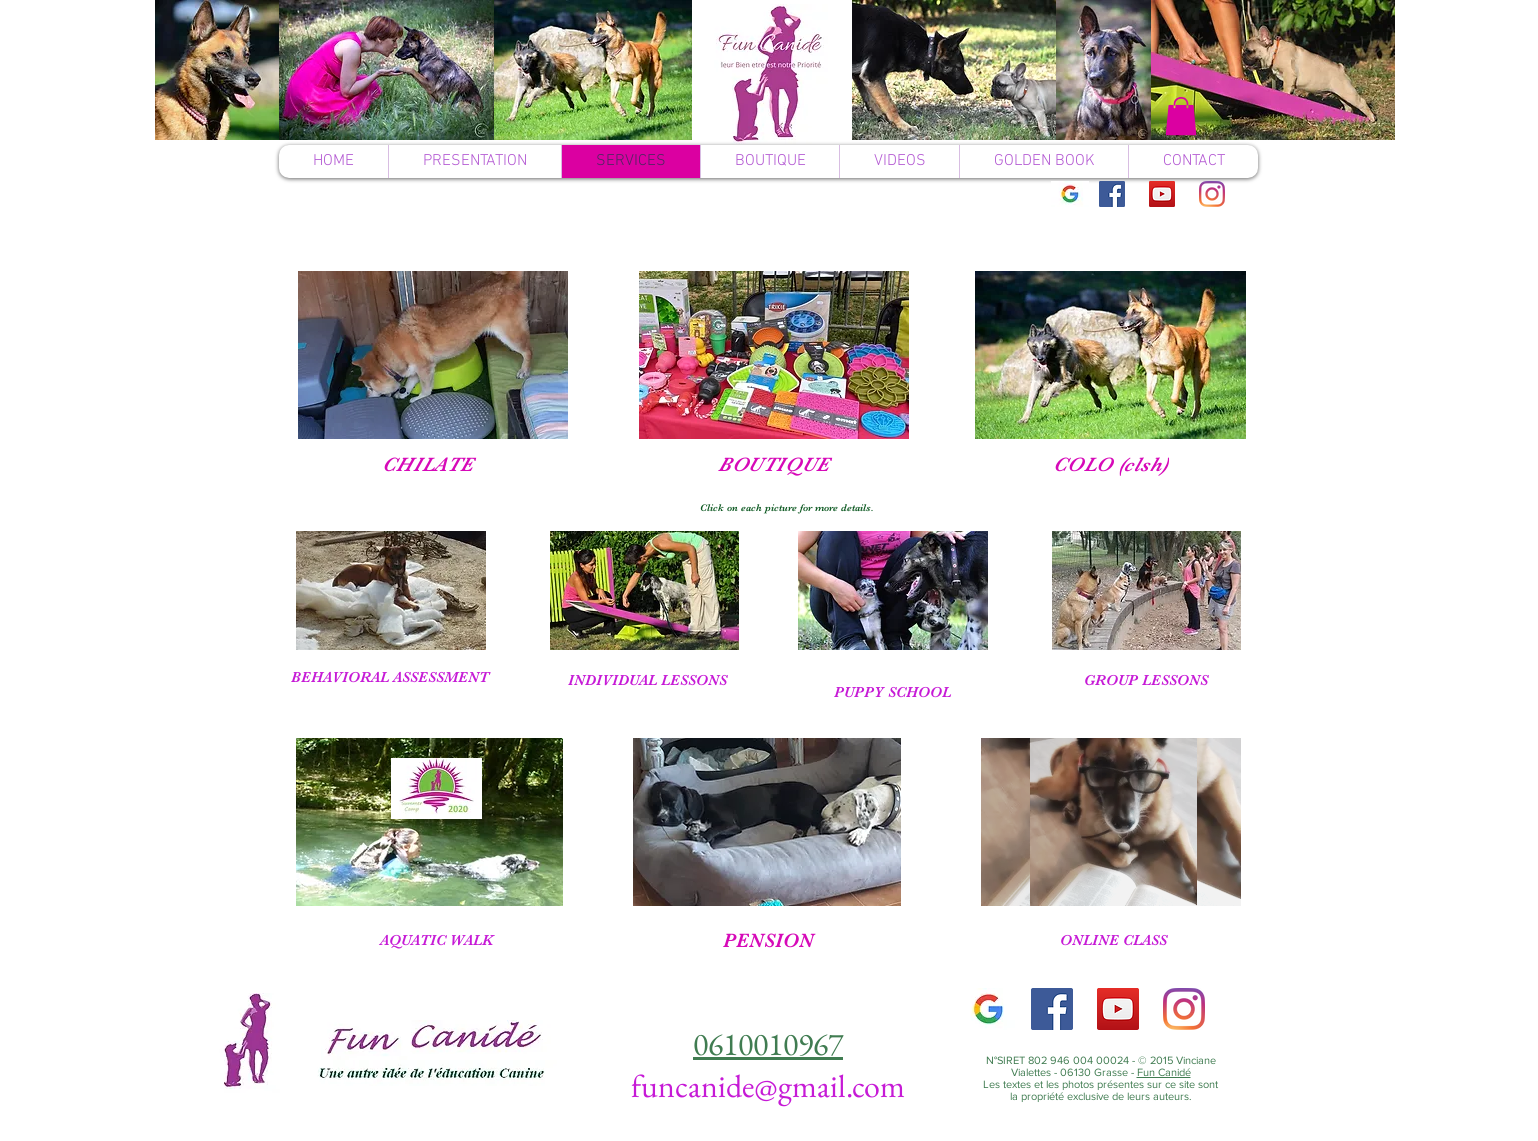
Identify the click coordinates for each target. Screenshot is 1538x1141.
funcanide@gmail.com (768, 1086)
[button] (1181, 116)
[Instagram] (1212, 194)
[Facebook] (1112, 194)
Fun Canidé (1164, 1072)
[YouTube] (1162, 194)
